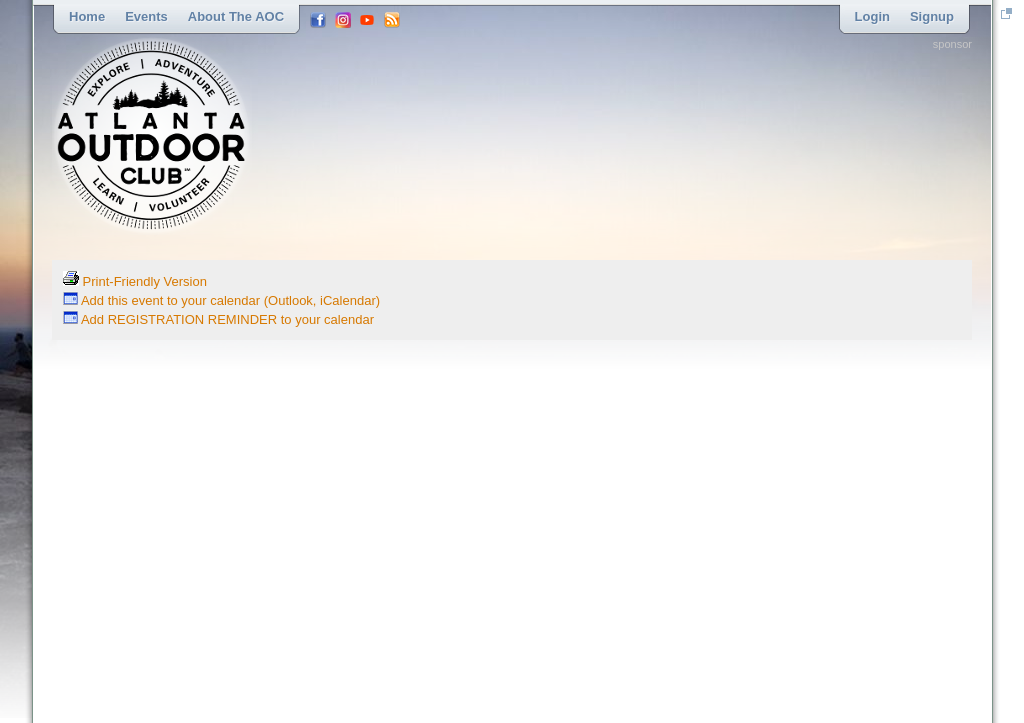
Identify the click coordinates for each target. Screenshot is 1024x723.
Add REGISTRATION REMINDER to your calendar (218, 319)
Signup (932, 16)
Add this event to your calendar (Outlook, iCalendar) (221, 300)
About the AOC (236, 16)
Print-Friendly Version (135, 281)
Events (146, 16)
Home (87, 16)
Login (872, 16)
